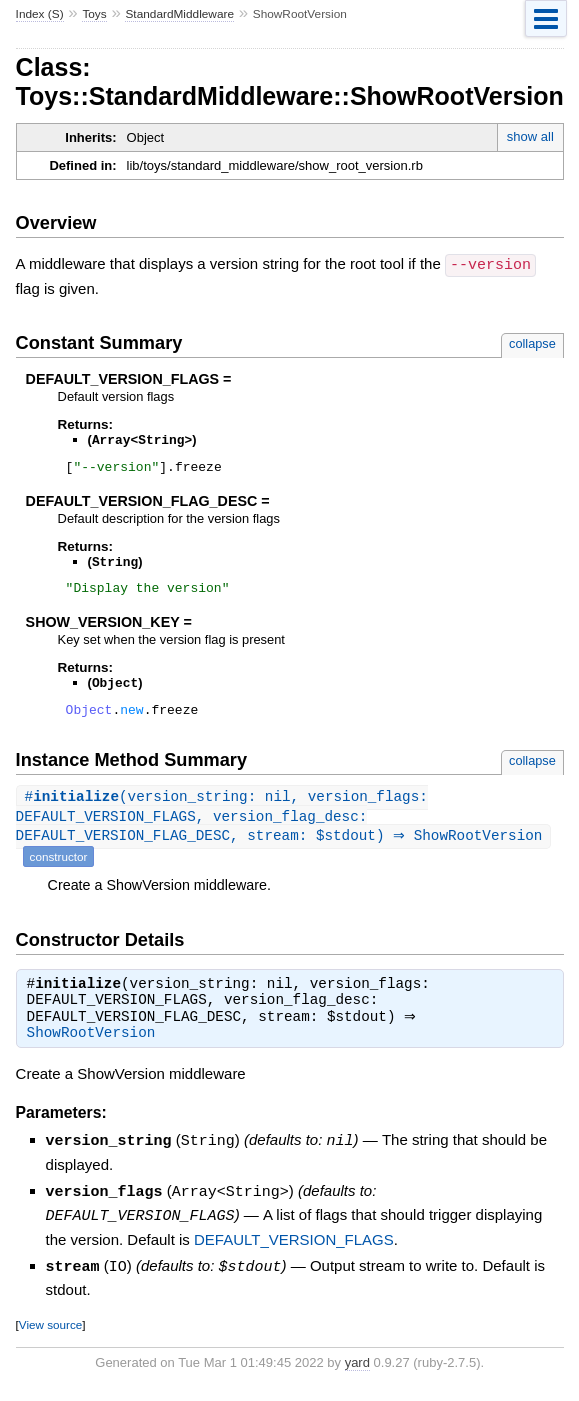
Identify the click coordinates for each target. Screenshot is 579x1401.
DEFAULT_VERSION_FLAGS (294, 1248)
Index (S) (40, 14)
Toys (94, 14)
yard (357, 1370)
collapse (532, 342)
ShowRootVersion (91, 1045)
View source (50, 1332)
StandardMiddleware (179, 14)
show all (530, 136)
